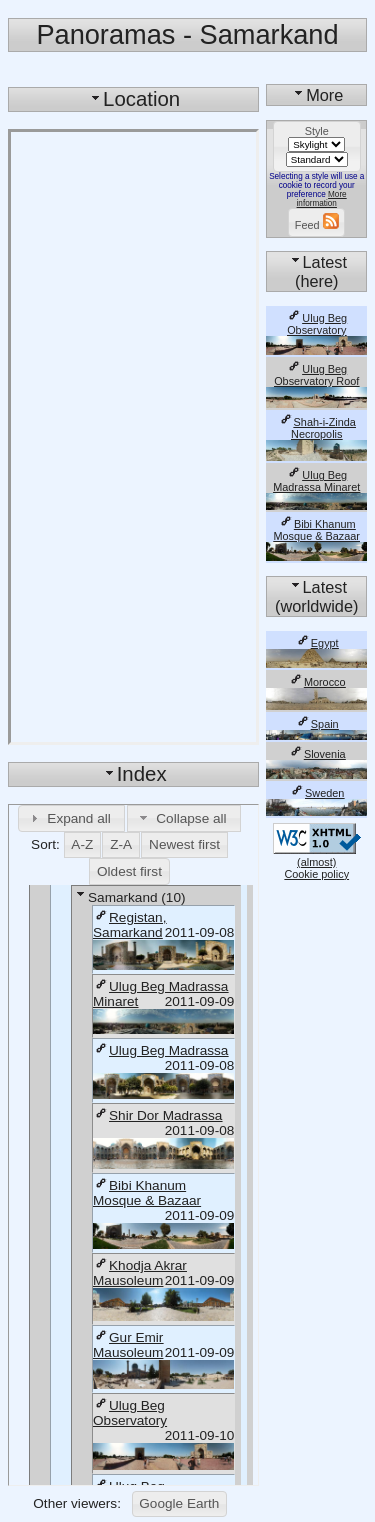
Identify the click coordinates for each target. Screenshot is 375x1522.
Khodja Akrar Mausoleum (140, 1273)
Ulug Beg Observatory (130, 1413)
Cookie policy (316, 874)
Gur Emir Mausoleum (128, 1345)
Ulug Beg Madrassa (160, 1050)
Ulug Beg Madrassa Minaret (316, 481)
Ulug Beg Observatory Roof (316, 375)
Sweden (316, 793)
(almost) (317, 856)
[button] (72, 818)
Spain (317, 724)
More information (322, 199)
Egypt (317, 643)
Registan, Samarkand (129, 925)
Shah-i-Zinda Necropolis (317, 428)
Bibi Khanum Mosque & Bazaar (147, 1193)
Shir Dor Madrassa (157, 1115)
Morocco (317, 682)
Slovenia (317, 754)
